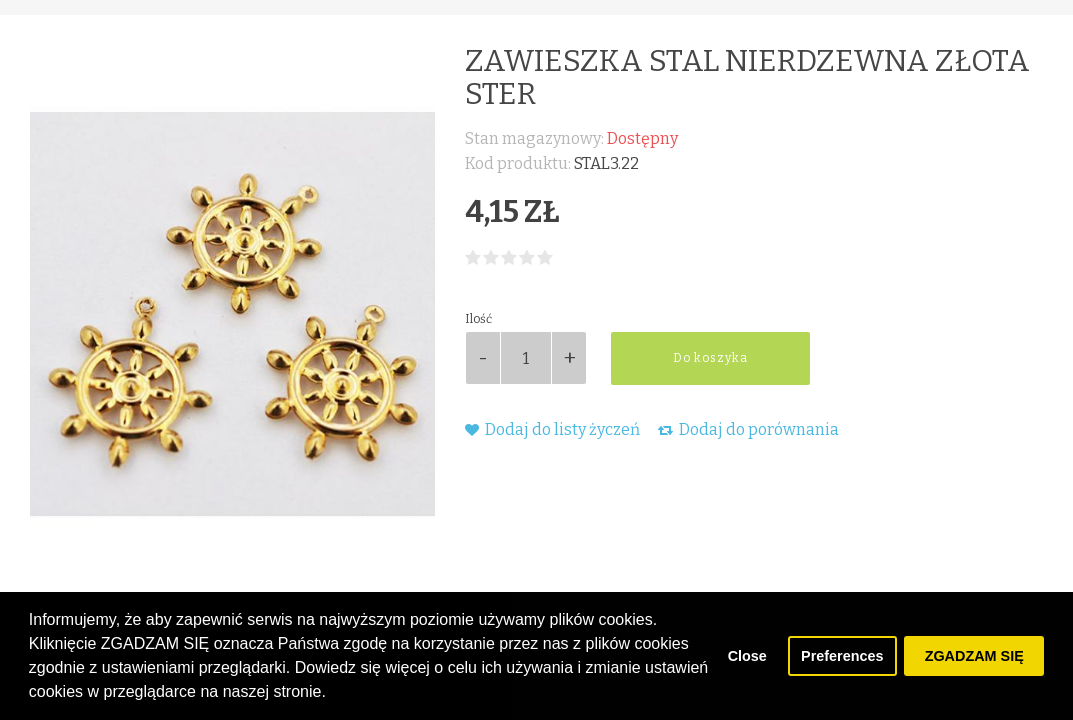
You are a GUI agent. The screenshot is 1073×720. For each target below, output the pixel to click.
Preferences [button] (842, 656)
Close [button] (747, 656)
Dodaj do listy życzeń (552, 429)
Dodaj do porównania (748, 429)
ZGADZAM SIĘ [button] (974, 656)
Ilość (478, 319)
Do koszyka (710, 358)
